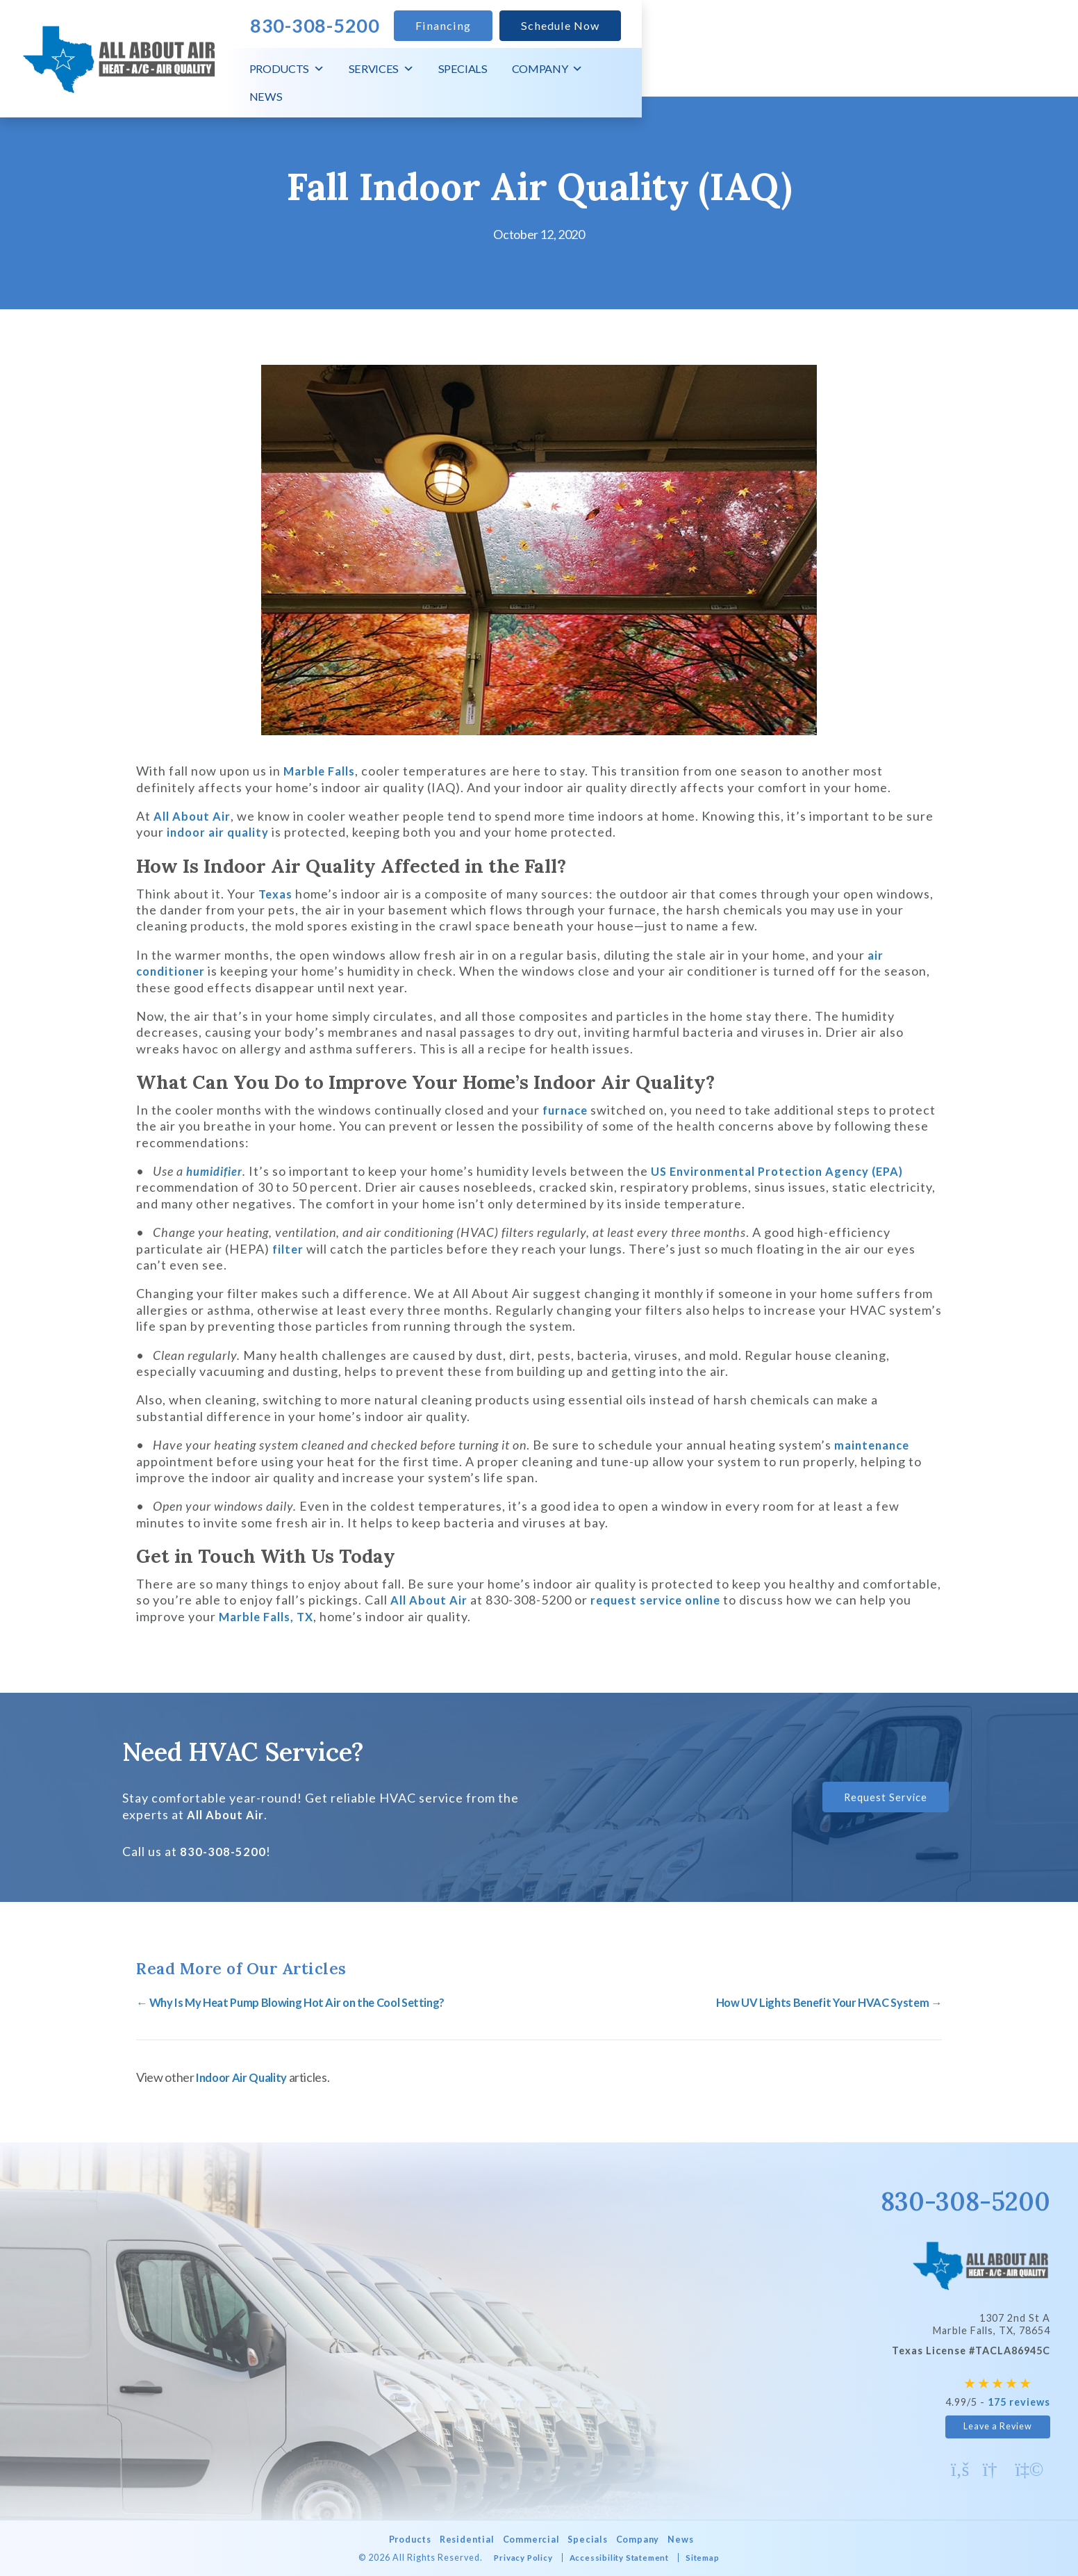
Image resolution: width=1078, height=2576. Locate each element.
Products (700, 76)
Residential (458, 2538)
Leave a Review (997, 2425)
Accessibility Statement (620, 2556)
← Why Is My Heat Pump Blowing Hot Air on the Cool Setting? (303, 2002)
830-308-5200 (223, 1851)
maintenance (874, 1444)
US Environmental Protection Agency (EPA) (793, 1171)
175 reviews (1019, 2400)
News (1037, 76)
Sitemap (715, 2556)
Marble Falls (322, 770)
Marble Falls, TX (270, 1616)
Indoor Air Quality (245, 2076)
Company (960, 76)
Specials (876, 76)
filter (289, 1248)
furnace (567, 1109)
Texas (276, 893)
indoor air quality (221, 831)
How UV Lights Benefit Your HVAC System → (820, 2002)
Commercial (529, 2538)
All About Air (194, 815)
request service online (665, 1599)
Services (794, 76)
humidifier (217, 1171)
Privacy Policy (512, 2556)
